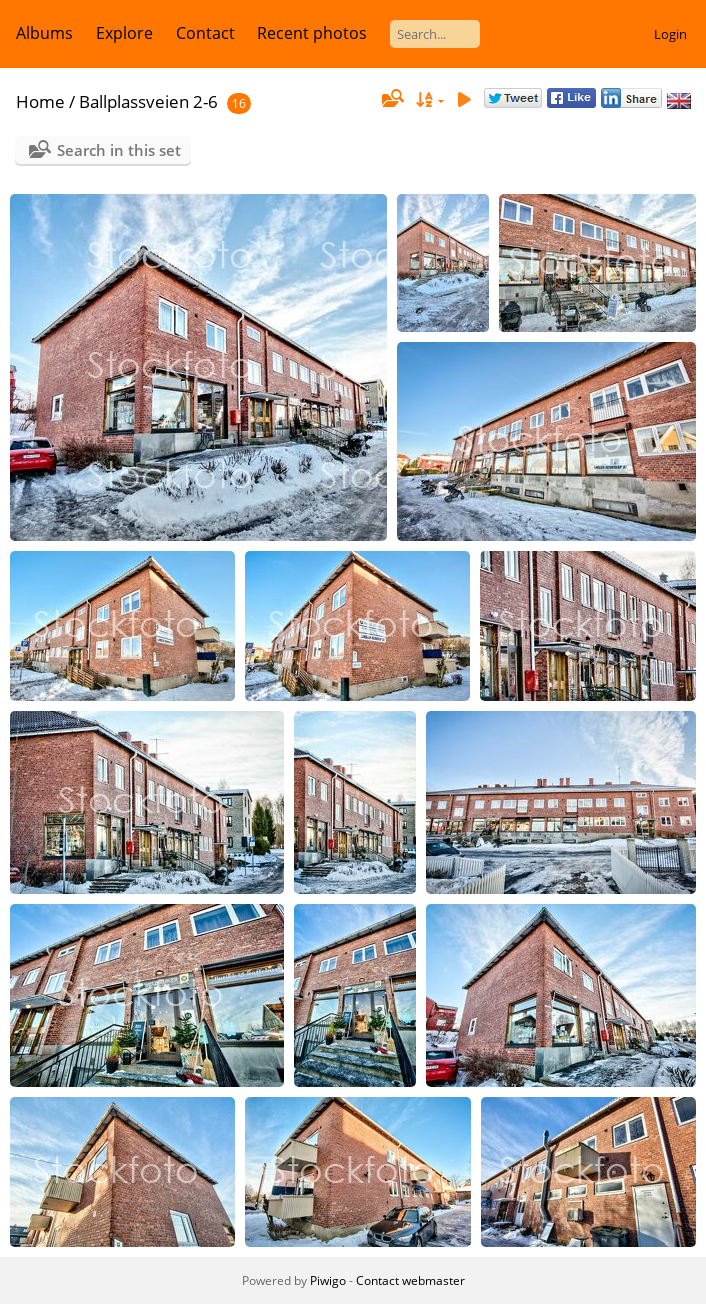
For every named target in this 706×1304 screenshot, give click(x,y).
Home (40, 101)
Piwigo (328, 1280)
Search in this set (119, 150)
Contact (205, 33)
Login (670, 34)
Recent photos (312, 33)
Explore (124, 33)
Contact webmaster (410, 1280)
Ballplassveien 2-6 (148, 101)
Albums (44, 33)
